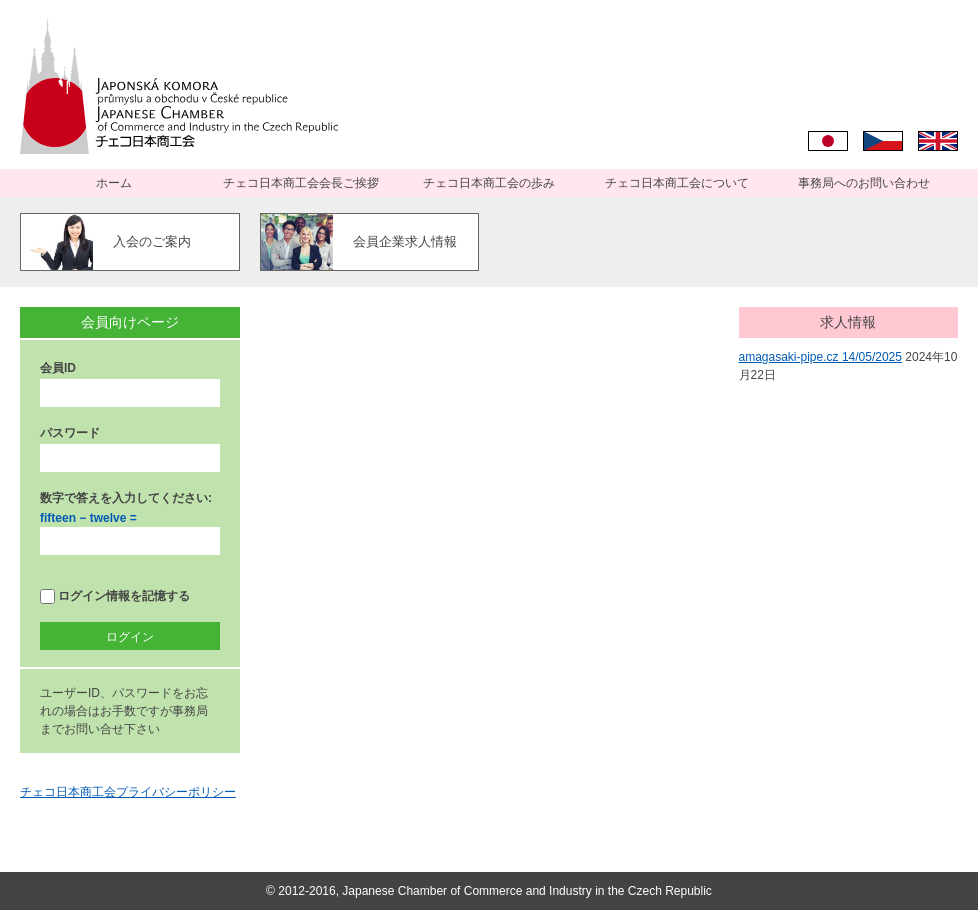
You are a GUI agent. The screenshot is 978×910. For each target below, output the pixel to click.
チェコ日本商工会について (677, 183)
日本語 (828, 141)
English (938, 141)
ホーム (114, 183)
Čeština (883, 141)
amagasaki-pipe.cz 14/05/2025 (820, 357)
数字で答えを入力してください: (126, 498)
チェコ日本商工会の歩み (489, 183)
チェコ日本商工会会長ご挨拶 (301, 183)
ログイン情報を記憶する (115, 596)
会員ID (58, 368)
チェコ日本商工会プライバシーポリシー (128, 792)
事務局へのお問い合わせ (864, 183)
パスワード (70, 433)
